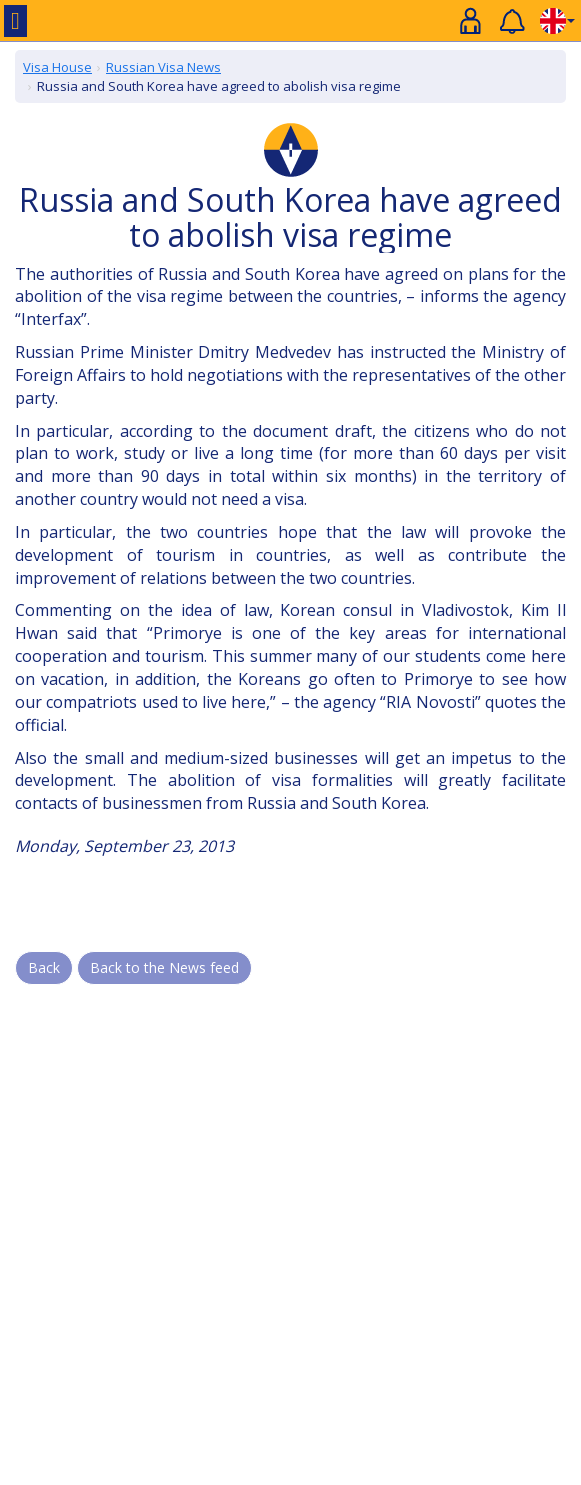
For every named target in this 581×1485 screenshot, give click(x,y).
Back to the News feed (164, 967)
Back (44, 967)
